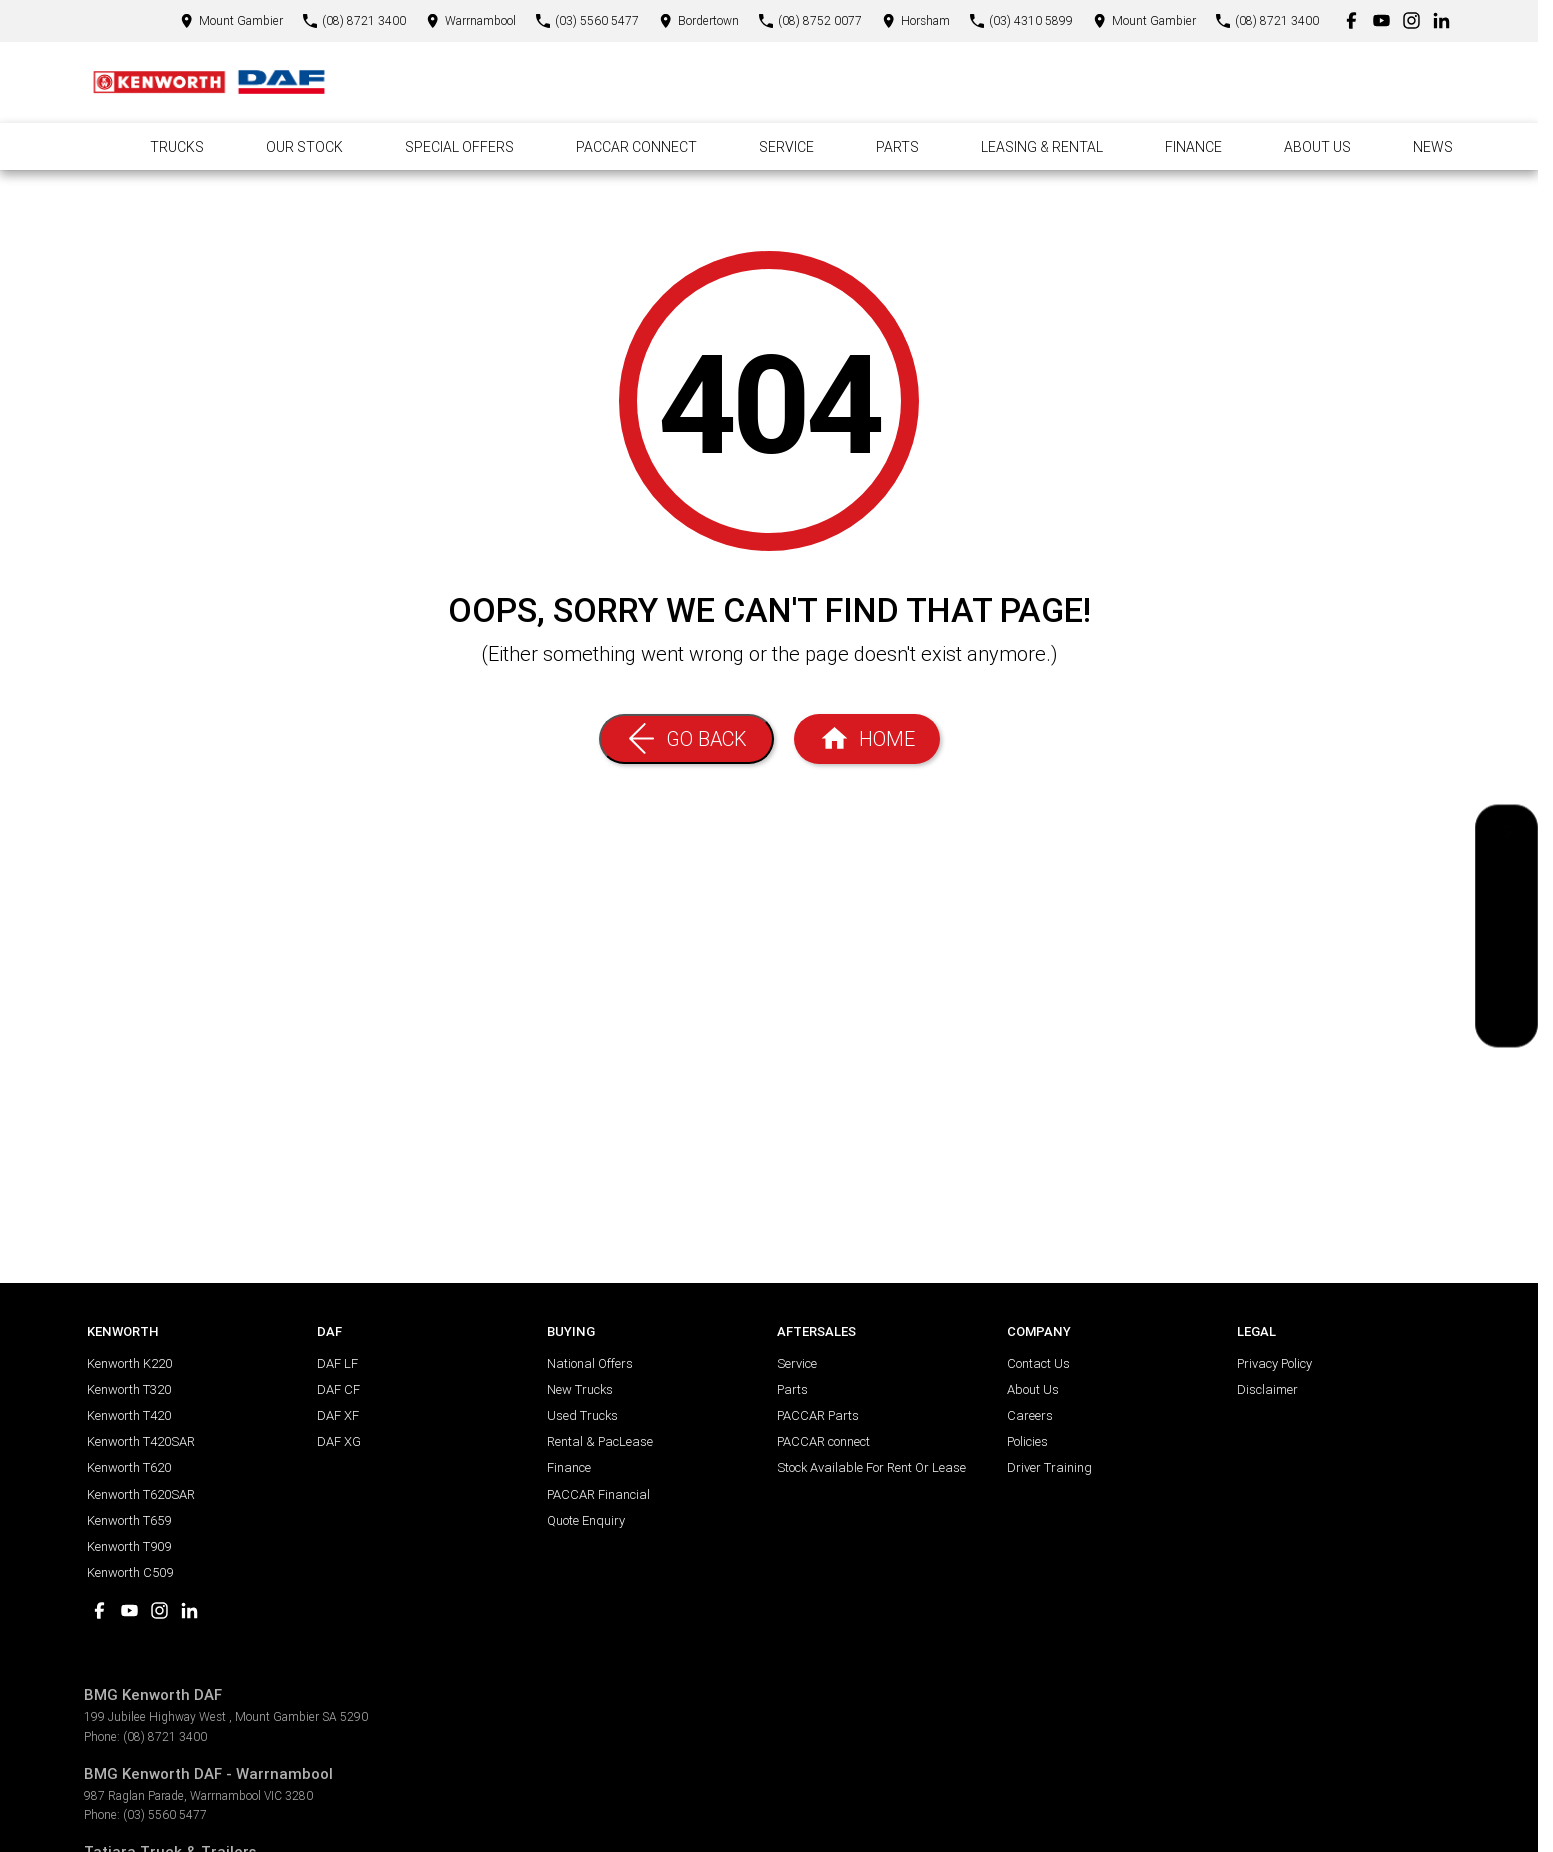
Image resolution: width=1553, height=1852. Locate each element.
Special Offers (459, 147)
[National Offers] (1506, 926)
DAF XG (339, 1441)
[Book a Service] (1506, 881)
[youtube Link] (1381, 20)
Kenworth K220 (129, 1363)
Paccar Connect (636, 147)
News (1433, 147)
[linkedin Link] (1441, 20)
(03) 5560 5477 (165, 1814)
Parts (897, 147)
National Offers (590, 1363)
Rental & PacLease (600, 1441)
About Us (1317, 147)
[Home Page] (209, 82)
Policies (1027, 1441)
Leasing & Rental (1042, 147)
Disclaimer (1267, 1389)
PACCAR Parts (818, 1415)
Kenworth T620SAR (141, 1494)
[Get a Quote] (1506, 836)
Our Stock (304, 147)
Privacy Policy (1274, 1363)
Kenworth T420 (129, 1415)
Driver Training (1049, 1467)
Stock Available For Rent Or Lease (871, 1467)
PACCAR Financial (598, 1494)
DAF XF (338, 1415)
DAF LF (337, 1363)
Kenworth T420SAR (141, 1441)
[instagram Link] (1411, 20)
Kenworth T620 (129, 1467)
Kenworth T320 (129, 1389)
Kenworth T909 (129, 1546)
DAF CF (338, 1389)
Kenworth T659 (129, 1520)
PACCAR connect (823, 1441)
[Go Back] (686, 739)
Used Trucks (582, 1415)
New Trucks (580, 1389)
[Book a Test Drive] (1506, 971)
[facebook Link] (1351, 20)
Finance (1193, 147)
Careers (1030, 1415)
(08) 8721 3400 (165, 1736)
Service (786, 147)
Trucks (177, 147)
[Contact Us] (231, 20)
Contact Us (1038, 1363)
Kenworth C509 (130, 1572)
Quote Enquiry (586, 1520)
